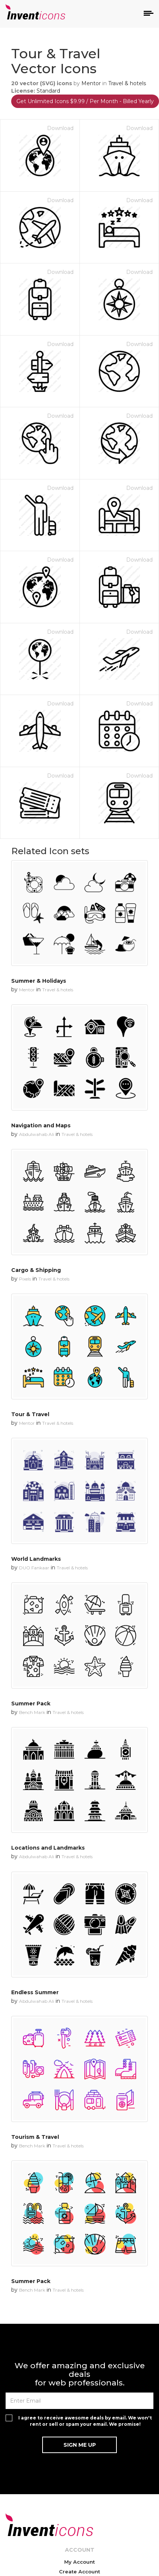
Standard (48, 90)
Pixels (25, 1279)
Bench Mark (32, 1712)
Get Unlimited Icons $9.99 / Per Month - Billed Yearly (85, 101)
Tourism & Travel (35, 2137)
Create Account (79, 2572)
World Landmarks (36, 1559)
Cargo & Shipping (36, 1270)
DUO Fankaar (34, 1567)
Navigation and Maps (41, 1125)
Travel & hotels (127, 83)
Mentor (91, 83)
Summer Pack (30, 1703)
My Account (79, 2562)
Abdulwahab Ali (36, 1134)
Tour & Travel (30, 1414)
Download (60, 128)
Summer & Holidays (38, 980)
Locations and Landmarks (48, 1847)
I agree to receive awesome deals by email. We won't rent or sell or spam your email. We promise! (85, 2421)
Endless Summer (35, 1992)
